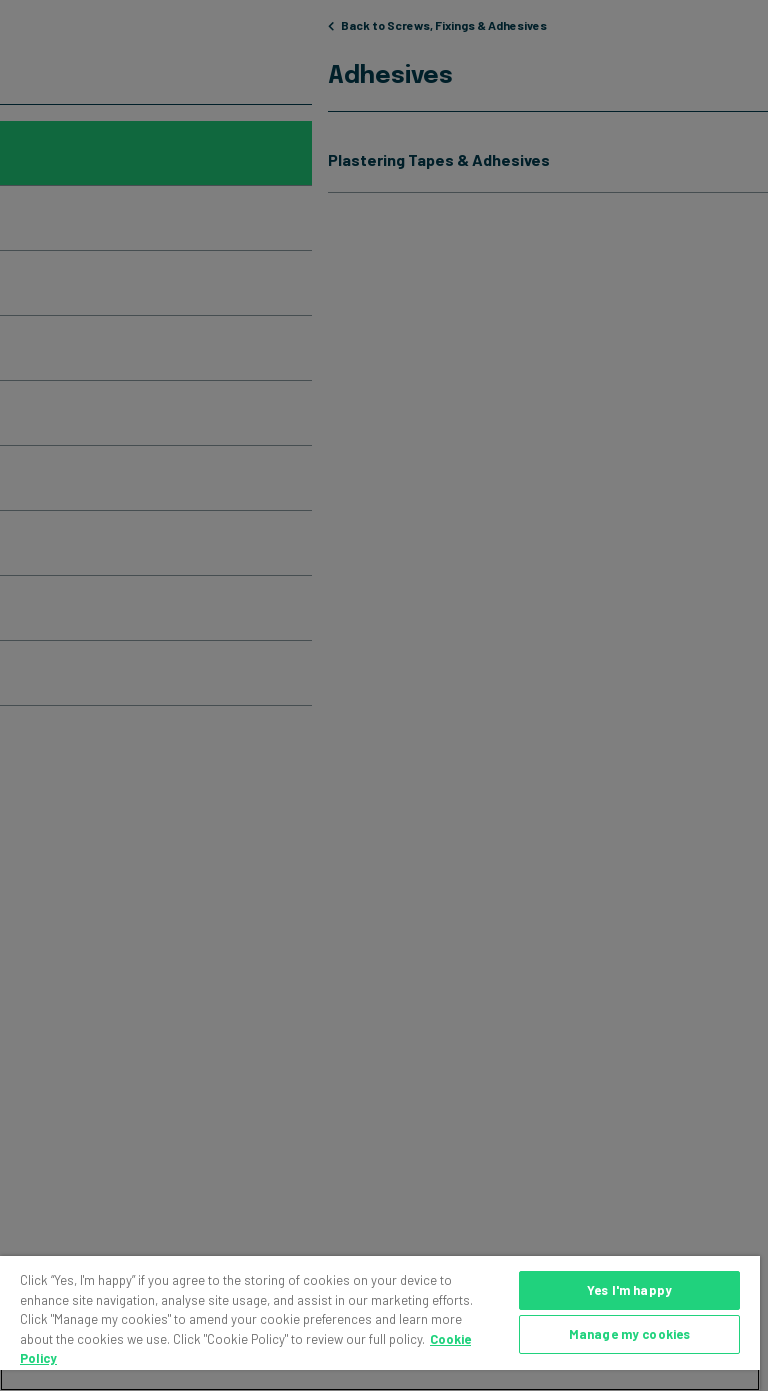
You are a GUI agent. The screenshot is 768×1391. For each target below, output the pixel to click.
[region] (380, 1323)
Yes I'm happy (629, 1290)
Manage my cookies (629, 1334)
